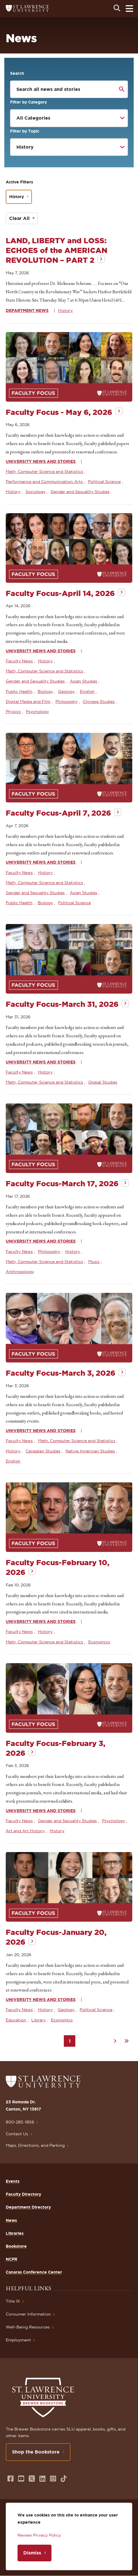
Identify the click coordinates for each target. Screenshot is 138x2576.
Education (16, 2020)
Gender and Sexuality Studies (80, 491)
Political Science (104, 481)
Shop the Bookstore (36, 2451)
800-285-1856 (20, 2122)
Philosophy (66, 701)
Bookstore (16, 2246)
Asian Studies (83, 681)
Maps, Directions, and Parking (35, 2145)
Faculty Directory (23, 2194)
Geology (66, 691)
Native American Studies (90, 1451)
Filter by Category (28, 102)
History (65, 310)
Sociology (35, 491)
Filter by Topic (24, 131)
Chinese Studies (99, 701)
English (87, 691)
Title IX (13, 2301)
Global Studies (102, 1082)
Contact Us (17, 2134)
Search (17, 73)
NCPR (11, 2259)
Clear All (19, 218)
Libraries (15, 2233)
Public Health (19, 691)
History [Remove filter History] (16, 196)
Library (38, 2020)
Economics (99, 1642)
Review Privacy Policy (39, 2535)
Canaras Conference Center (34, 2272)
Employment (18, 2340)
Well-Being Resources (28, 2327)
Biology (45, 691)
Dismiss (32, 2552)
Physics (13, 711)
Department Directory (28, 2207)
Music (94, 1261)
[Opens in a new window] (10, 2478)
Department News (27, 310)
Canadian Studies (43, 1451)
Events (13, 2181)
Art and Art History (25, 1830)
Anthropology (20, 1271)
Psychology (37, 711)
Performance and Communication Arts (44, 481)
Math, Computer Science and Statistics (44, 471)
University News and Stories (41, 461)
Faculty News (19, 661)
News (11, 2220)
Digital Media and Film (28, 701)
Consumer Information (28, 2314)
